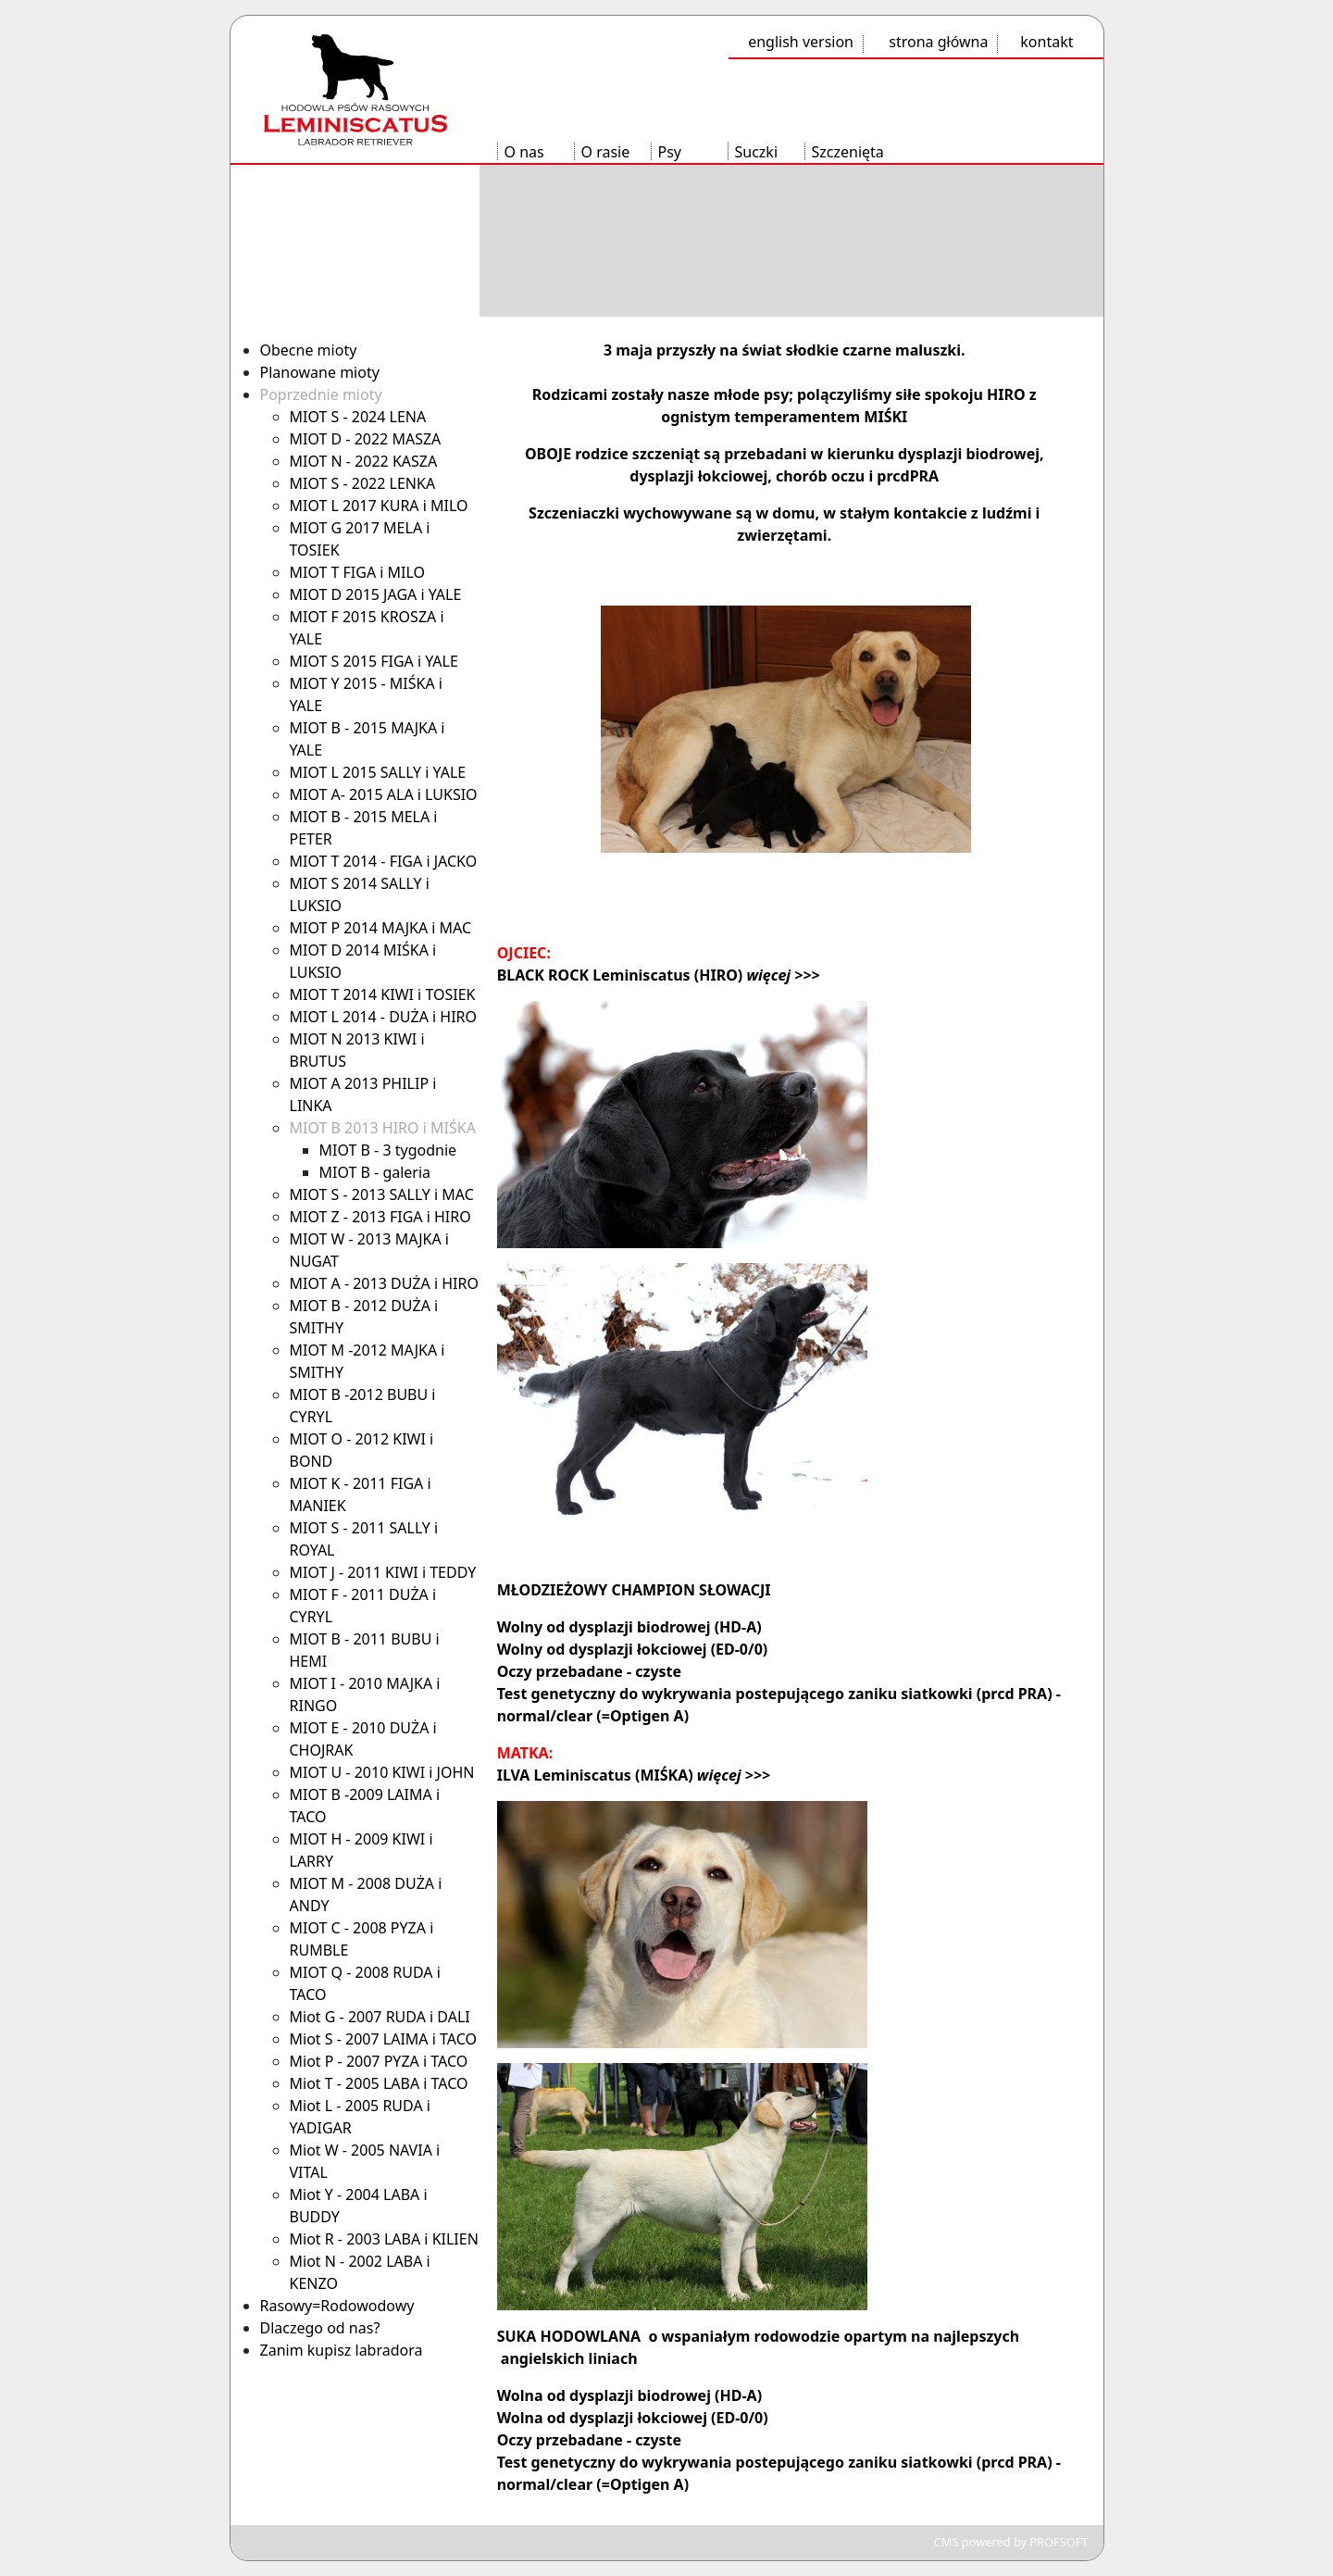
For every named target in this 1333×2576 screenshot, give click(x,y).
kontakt (1046, 41)
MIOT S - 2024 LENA (358, 416)
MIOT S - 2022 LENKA (363, 483)
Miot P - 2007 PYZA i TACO (379, 2061)
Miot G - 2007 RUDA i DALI (380, 2017)
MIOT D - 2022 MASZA (366, 439)
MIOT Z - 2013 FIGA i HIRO (380, 1217)
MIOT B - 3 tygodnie (388, 1150)
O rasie (605, 152)
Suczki (757, 152)
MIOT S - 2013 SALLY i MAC (382, 1194)
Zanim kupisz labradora (341, 2350)
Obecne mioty (308, 350)
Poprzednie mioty (321, 394)
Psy (670, 152)
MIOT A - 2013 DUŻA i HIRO (384, 1283)
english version (800, 41)
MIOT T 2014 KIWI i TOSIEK (383, 994)
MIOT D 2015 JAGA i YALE (376, 594)
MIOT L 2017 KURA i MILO (379, 505)
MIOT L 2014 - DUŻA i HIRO (384, 1017)
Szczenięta (848, 152)
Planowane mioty (320, 372)
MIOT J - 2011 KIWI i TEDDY (383, 1572)
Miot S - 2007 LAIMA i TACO (383, 2039)
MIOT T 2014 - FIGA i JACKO (384, 861)
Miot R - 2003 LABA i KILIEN (384, 2239)
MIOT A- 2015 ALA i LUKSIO (384, 794)
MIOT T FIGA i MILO (358, 572)
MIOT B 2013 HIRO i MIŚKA (383, 1128)
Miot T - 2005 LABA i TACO (379, 2083)
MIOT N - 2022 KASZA (364, 461)
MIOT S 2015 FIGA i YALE (374, 661)
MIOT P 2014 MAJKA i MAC (381, 928)
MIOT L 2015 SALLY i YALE (378, 772)
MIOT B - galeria (375, 1172)
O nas (524, 152)
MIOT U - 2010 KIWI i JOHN (382, 1772)
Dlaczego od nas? (320, 2328)
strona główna (938, 41)
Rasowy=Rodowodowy (337, 2305)
